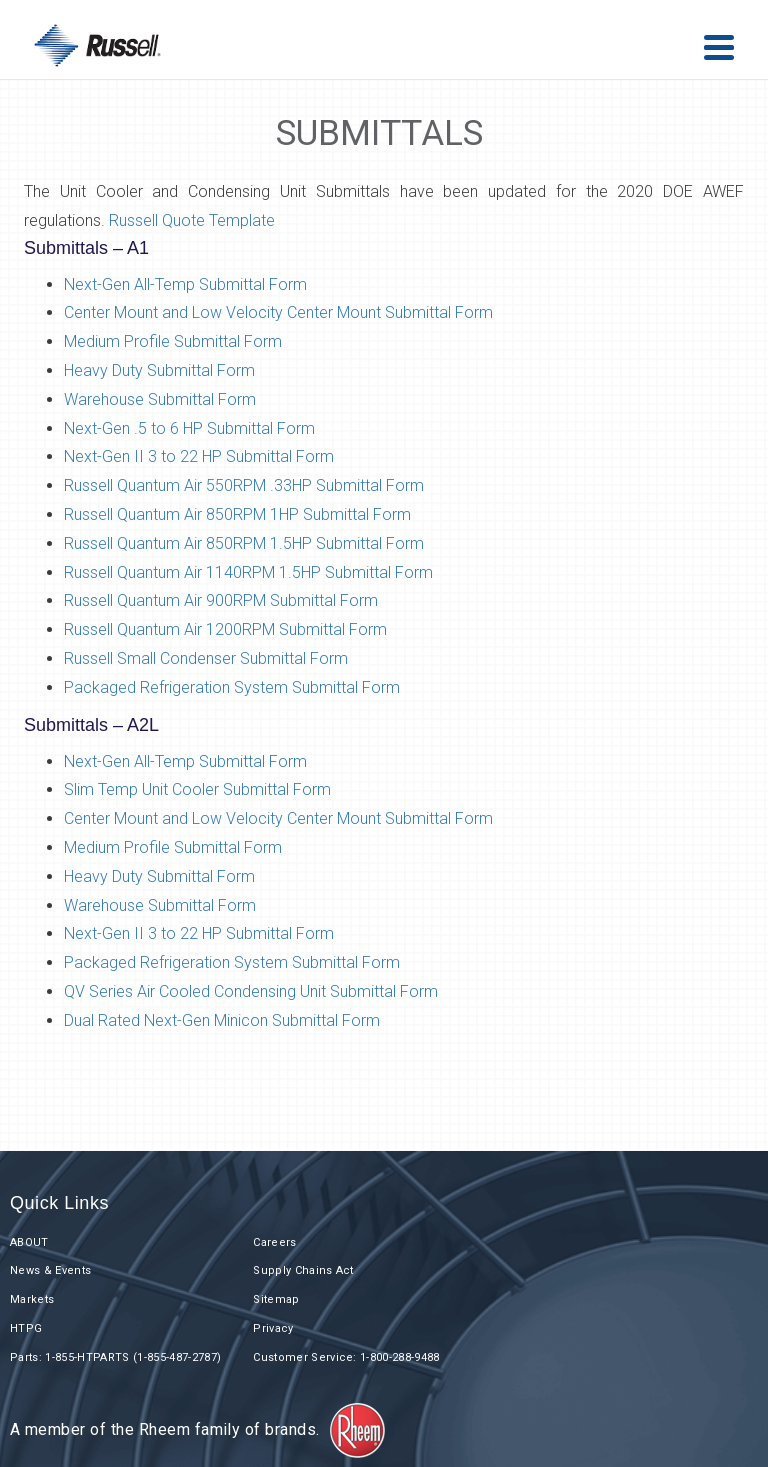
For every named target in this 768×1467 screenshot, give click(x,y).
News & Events (50, 1270)
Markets (32, 1299)
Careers (274, 1242)
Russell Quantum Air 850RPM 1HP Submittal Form (237, 514)
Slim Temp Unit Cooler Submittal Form (197, 789)
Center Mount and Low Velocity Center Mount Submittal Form (278, 312)
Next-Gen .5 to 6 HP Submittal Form (189, 428)
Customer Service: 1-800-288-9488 (346, 1357)
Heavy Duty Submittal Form (159, 370)
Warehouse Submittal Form (160, 399)
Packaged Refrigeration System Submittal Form (232, 687)
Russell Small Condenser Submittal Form (206, 658)
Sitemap (276, 1299)
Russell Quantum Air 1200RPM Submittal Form (225, 629)
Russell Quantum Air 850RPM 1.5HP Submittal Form (244, 543)
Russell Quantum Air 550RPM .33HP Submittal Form (244, 485)
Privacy (273, 1328)
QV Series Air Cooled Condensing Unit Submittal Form (253, 991)
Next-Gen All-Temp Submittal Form (185, 284)
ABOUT (29, 1242)
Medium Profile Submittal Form (173, 341)
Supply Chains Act (303, 1270)
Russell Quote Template (192, 220)
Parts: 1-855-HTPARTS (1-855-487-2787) (115, 1357)
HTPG (26, 1328)
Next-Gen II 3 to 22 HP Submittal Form (199, 456)
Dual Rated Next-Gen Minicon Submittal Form (224, 1020)
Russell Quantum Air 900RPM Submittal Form (221, 600)
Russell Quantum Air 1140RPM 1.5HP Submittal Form (248, 572)
